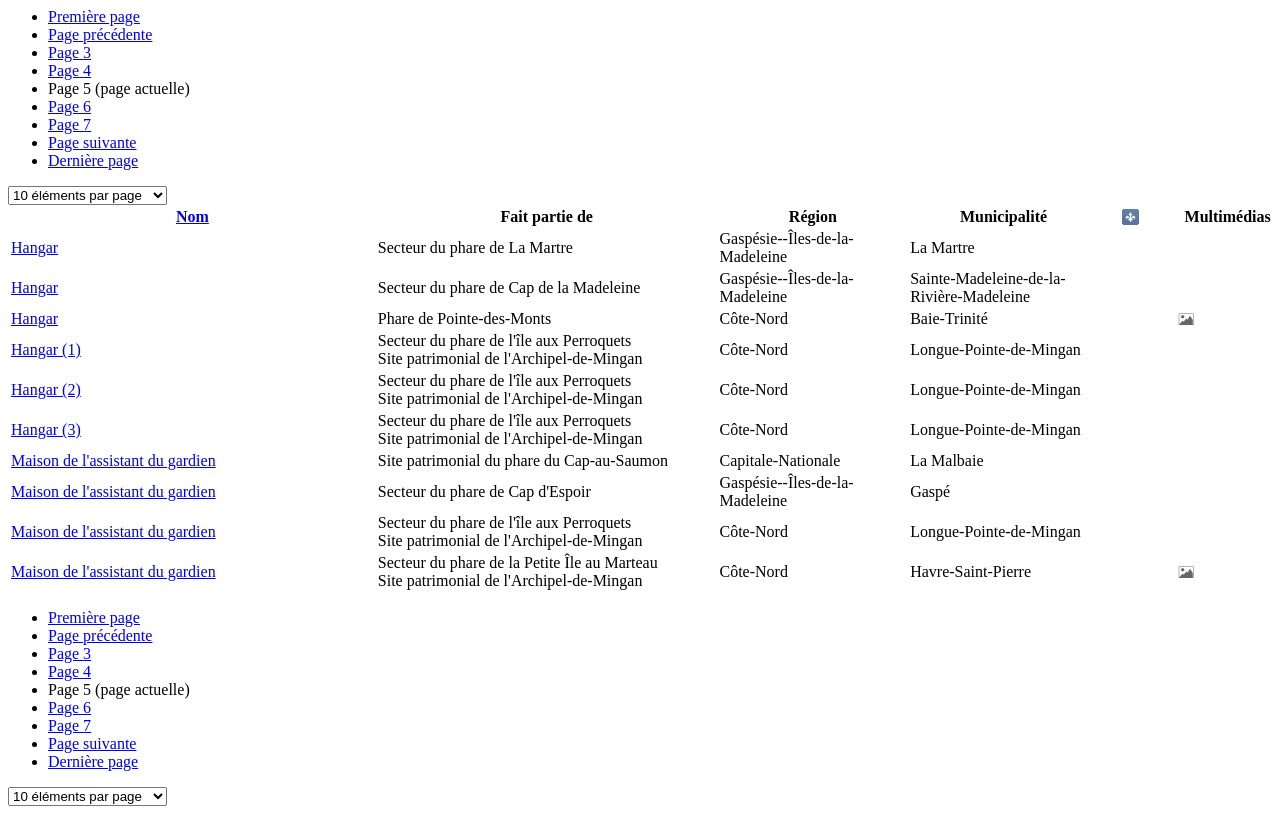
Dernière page (93, 160)
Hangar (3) (46, 429)
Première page (94, 16)
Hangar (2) (46, 389)
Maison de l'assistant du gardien (113, 460)
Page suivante (92, 142)
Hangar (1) (46, 349)
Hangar (34, 247)
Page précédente (100, 34)
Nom (192, 216)
